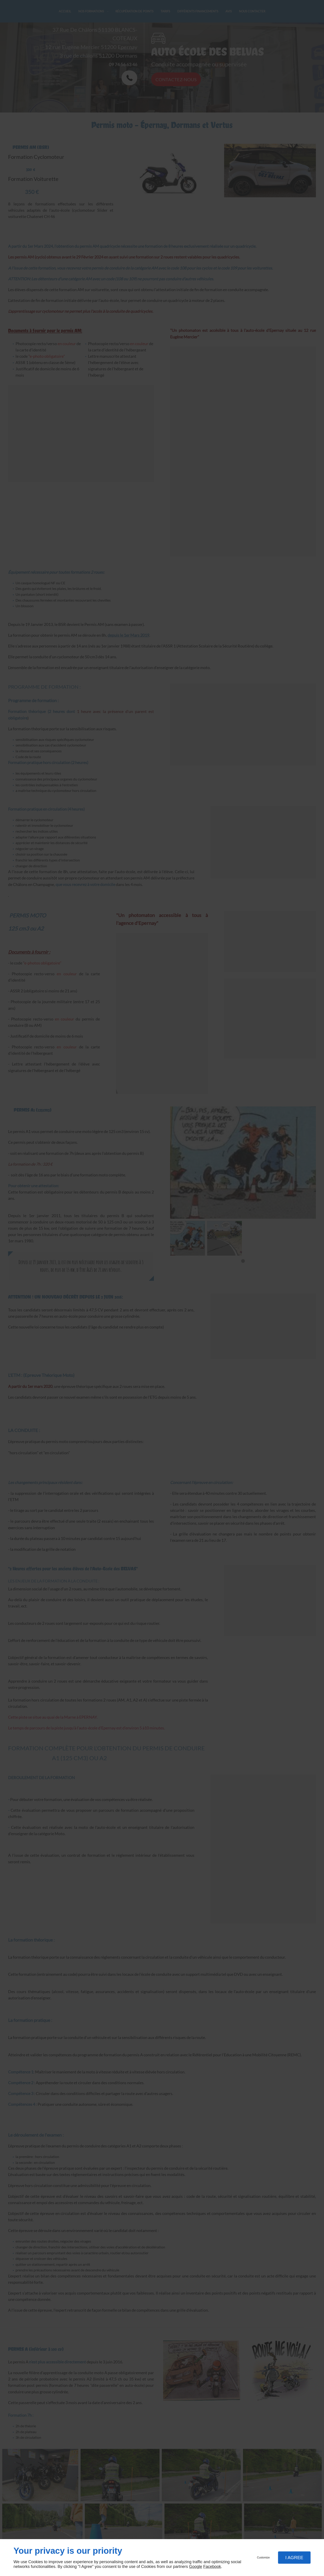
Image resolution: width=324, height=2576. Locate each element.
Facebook (212, 2566)
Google (195, 2566)
